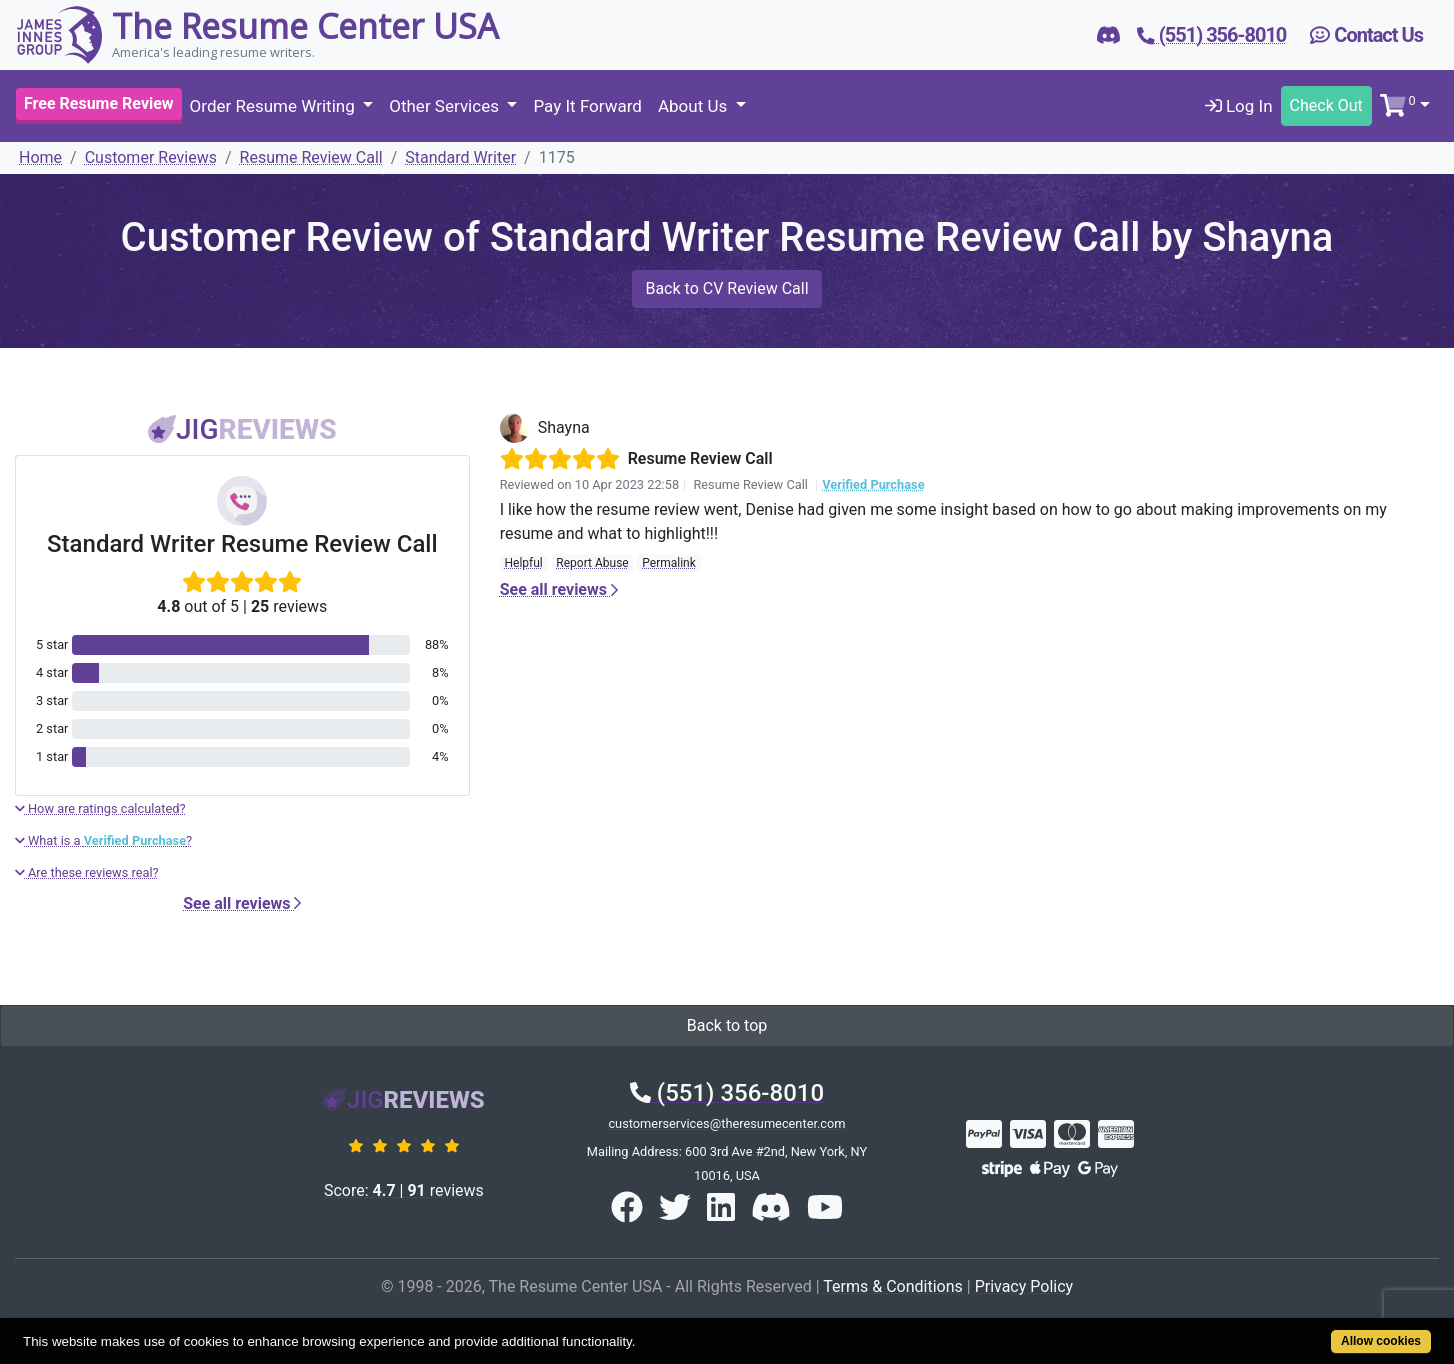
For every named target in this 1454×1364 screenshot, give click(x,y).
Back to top (727, 1025)
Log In (1239, 106)
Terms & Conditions (893, 1286)
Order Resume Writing (274, 106)
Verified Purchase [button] (873, 484)
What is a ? (103, 840)
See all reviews (242, 903)
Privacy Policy (1024, 1286)
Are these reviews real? (87, 872)
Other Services (446, 106)
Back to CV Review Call (726, 288)
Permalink (669, 563)
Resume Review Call (311, 157)
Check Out (1326, 105)
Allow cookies (1381, 1341)
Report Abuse (592, 563)
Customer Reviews (151, 157)
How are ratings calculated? (100, 808)
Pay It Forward (587, 106)
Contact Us (1366, 35)
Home (40, 157)
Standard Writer (460, 157)
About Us (695, 106)
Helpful (523, 563)
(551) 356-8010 (727, 1093)
